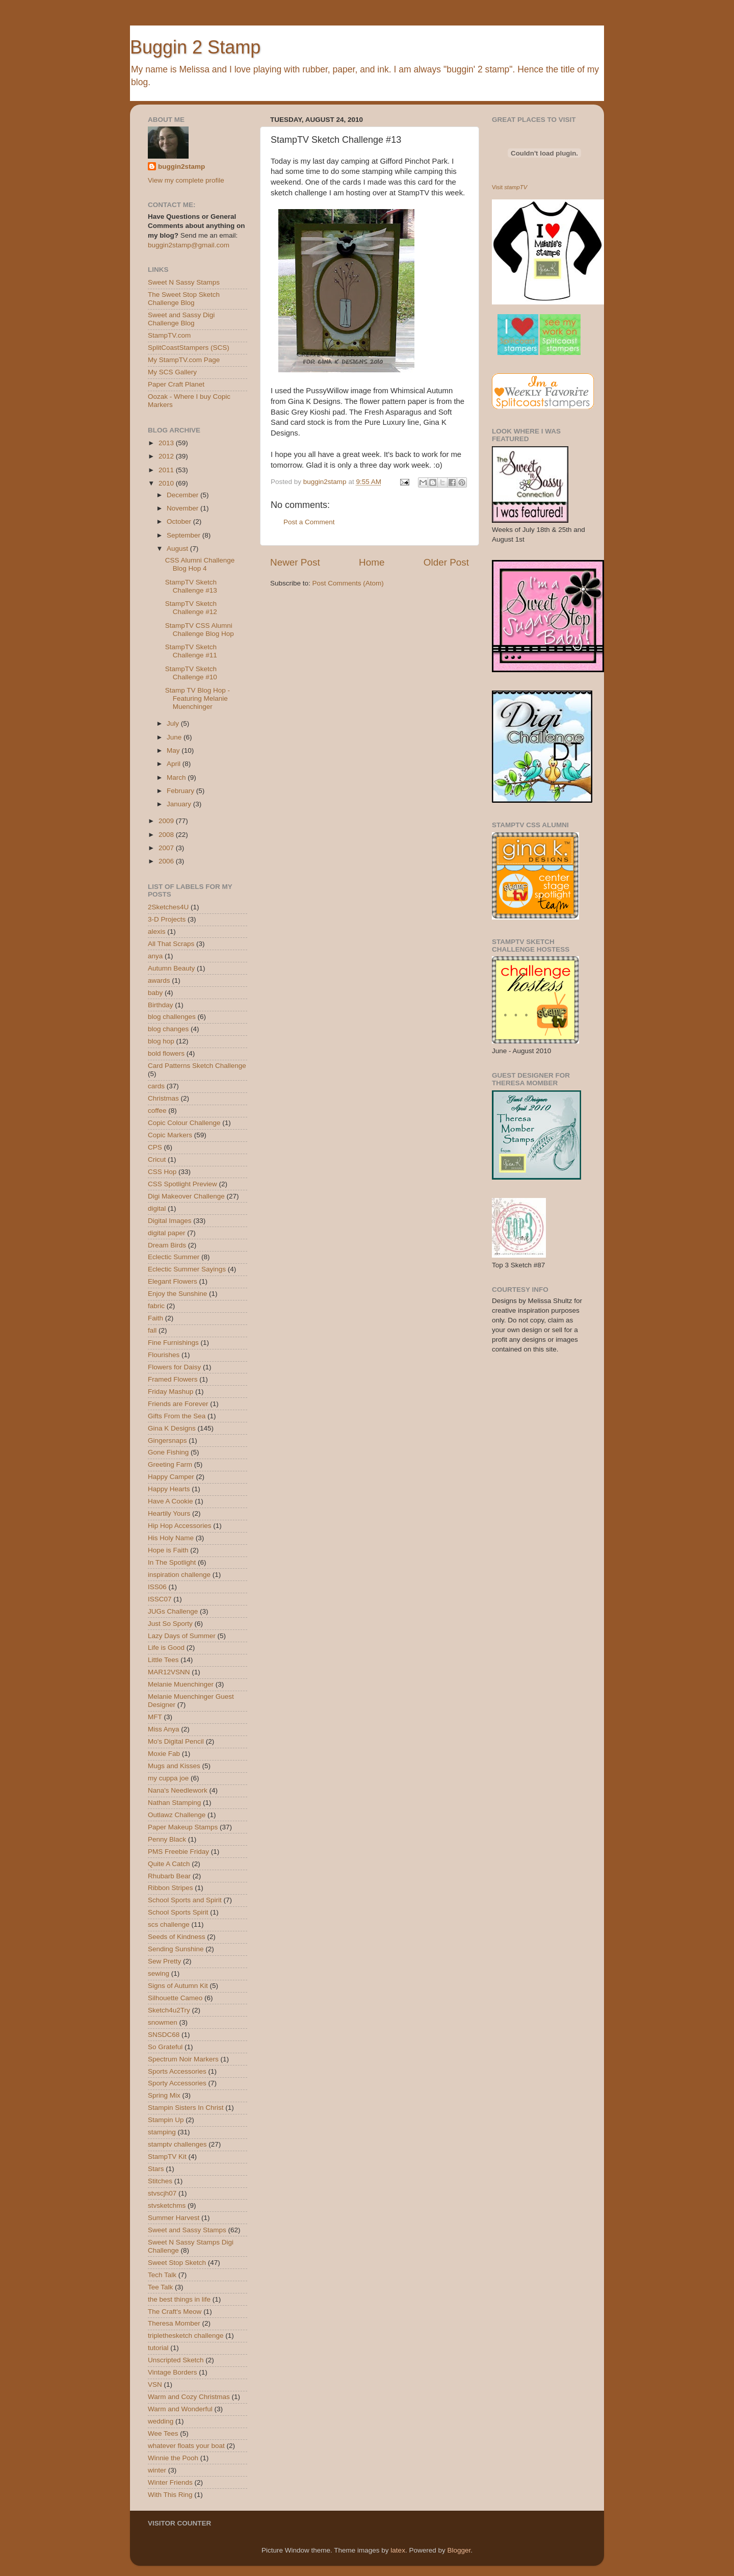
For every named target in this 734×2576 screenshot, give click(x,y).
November (183, 508)
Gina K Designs (172, 1428)
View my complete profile (186, 180)
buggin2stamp (181, 166)
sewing (158, 1973)
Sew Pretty (164, 1961)
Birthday (160, 1005)
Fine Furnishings (173, 1342)
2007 (167, 848)
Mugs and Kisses (174, 1766)
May (174, 750)
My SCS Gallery (172, 372)
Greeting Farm (170, 1464)
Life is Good (166, 1647)
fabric (156, 1306)
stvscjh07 (162, 2193)
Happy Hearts (169, 1489)
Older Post (446, 562)
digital (157, 1208)
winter (157, 2470)
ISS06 (157, 1587)
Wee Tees (163, 2433)
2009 (167, 821)
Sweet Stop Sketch (177, 2262)
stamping (162, 2132)
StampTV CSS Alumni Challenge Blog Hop (199, 629)
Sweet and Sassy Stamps (187, 2230)
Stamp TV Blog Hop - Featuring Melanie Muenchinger (197, 698)
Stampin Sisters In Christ (186, 2107)
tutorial (158, 2348)
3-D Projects (167, 919)
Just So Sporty (170, 1623)
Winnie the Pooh (173, 2458)
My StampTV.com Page (184, 360)
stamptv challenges (177, 2144)
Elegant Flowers (172, 1281)
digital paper (167, 1233)
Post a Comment (309, 522)
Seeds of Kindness (176, 1937)
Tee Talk (160, 2287)
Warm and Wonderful (180, 2409)
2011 (167, 470)
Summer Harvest (173, 2218)
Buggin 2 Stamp (195, 47)
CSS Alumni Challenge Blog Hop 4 (200, 564)
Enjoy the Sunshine (177, 1293)
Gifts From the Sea (176, 1416)
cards (156, 1086)
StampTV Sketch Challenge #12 (191, 608)
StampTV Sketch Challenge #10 (191, 673)
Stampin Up (166, 2120)
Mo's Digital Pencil (176, 1741)
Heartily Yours (169, 1513)
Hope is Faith (168, 1550)
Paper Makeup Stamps (183, 1827)
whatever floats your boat (186, 2446)
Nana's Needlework (177, 1790)
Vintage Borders (172, 2372)
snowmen (162, 2022)
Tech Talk (162, 2275)
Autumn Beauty (171, 968)
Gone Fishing (168, 1452)
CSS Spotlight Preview (182, 1184)
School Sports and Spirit (185, 1900)
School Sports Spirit (178, 1912)
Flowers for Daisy (174, 1367)
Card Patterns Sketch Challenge (197, 1065)
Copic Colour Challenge (184, 1123)
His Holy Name (171, 1538)
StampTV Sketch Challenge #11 (191, 651)
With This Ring (170, 2494)
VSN (155, 2384)
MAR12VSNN (169, 1672)
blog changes (168, 1029)
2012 (167, 456)
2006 (167, 861)
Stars (156, 2169)
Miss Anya (163, 1729)
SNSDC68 (163, 2034)
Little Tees (163, 1660)
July (174, 723)
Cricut (157, 1159)
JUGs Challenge (173, 1611)
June (175, 737)
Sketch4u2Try (169, 2010)
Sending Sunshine (176, 1949)
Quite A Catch (169, 1864)
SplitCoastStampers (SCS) (188, 347)
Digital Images (170, 1221)
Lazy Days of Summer (182, 1636)
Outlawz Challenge (176, 1815)
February (181, 791)
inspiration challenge (179, 1574)
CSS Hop (162, 1172)
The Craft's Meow (174, 2311)
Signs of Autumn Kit (178, 1986)
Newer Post (295, 562)
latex (397, 2550)
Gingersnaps (167, 1440)
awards (159, 980)
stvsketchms (167, 2205)
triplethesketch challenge (186, 2335)
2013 (167, 443)
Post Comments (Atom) (348, 583)
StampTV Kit (167, 2156)
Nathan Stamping (174, 1802)
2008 (167, 834)
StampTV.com (169, 335)
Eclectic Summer (173, 1257)
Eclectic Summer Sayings (187, 1269)
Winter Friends (170, 2482)
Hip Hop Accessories (180, 1525)
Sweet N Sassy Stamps (184, 282)
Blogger (458, 2550)
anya (155, 956)
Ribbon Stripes (170, 1888)
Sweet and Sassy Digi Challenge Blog (181, 319)
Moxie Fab (164, 1753)
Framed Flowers (173, 1379)
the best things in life (179, 2299)
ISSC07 (160, 1599)
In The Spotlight (172, 1562)
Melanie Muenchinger (181, 1684)
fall (152, 1330)
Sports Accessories (177, 2071)
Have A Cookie (170, 1501)
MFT (155, 1717)
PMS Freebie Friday (178, 1851)
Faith (155, 1318)
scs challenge (169, 1924)
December (183, 495)
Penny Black (167, 1839)
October (180, 521)
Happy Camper (171, 1477)
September (184, 535)
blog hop (161, 1041)
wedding (160, 2421)
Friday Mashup (170, 1391)
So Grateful (165, 2047)
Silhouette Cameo (175, 1998)
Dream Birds (167, 1245)
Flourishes (163, 1355)
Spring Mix (164, 2095)
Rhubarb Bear (169, 1876)
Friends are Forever (178, 1404)
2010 (167, 483)
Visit (509, 187)
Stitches (160, 2181)
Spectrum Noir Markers (183, 2059)
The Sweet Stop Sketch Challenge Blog (184, 299)
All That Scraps (171, 944)
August (178, 548)
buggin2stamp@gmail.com (188, 245)
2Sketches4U (168, 907)
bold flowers (166, 1053)
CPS (155, 1147)
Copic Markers (170, 1135)
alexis (157, 931)
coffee (157, 1110)
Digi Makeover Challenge (186, 1196)
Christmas (163, 1098)
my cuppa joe (168, 1778)
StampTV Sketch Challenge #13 (191, 586)
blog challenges (172, 1017)
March (177, 777)
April (174, 764)
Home (371, 562)
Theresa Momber (174, 2323)
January (180, 804)
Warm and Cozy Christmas (189, 2397)
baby (155, 993)
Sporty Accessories (177, 2083)
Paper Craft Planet (176, 384)
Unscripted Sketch (176, 2360)
